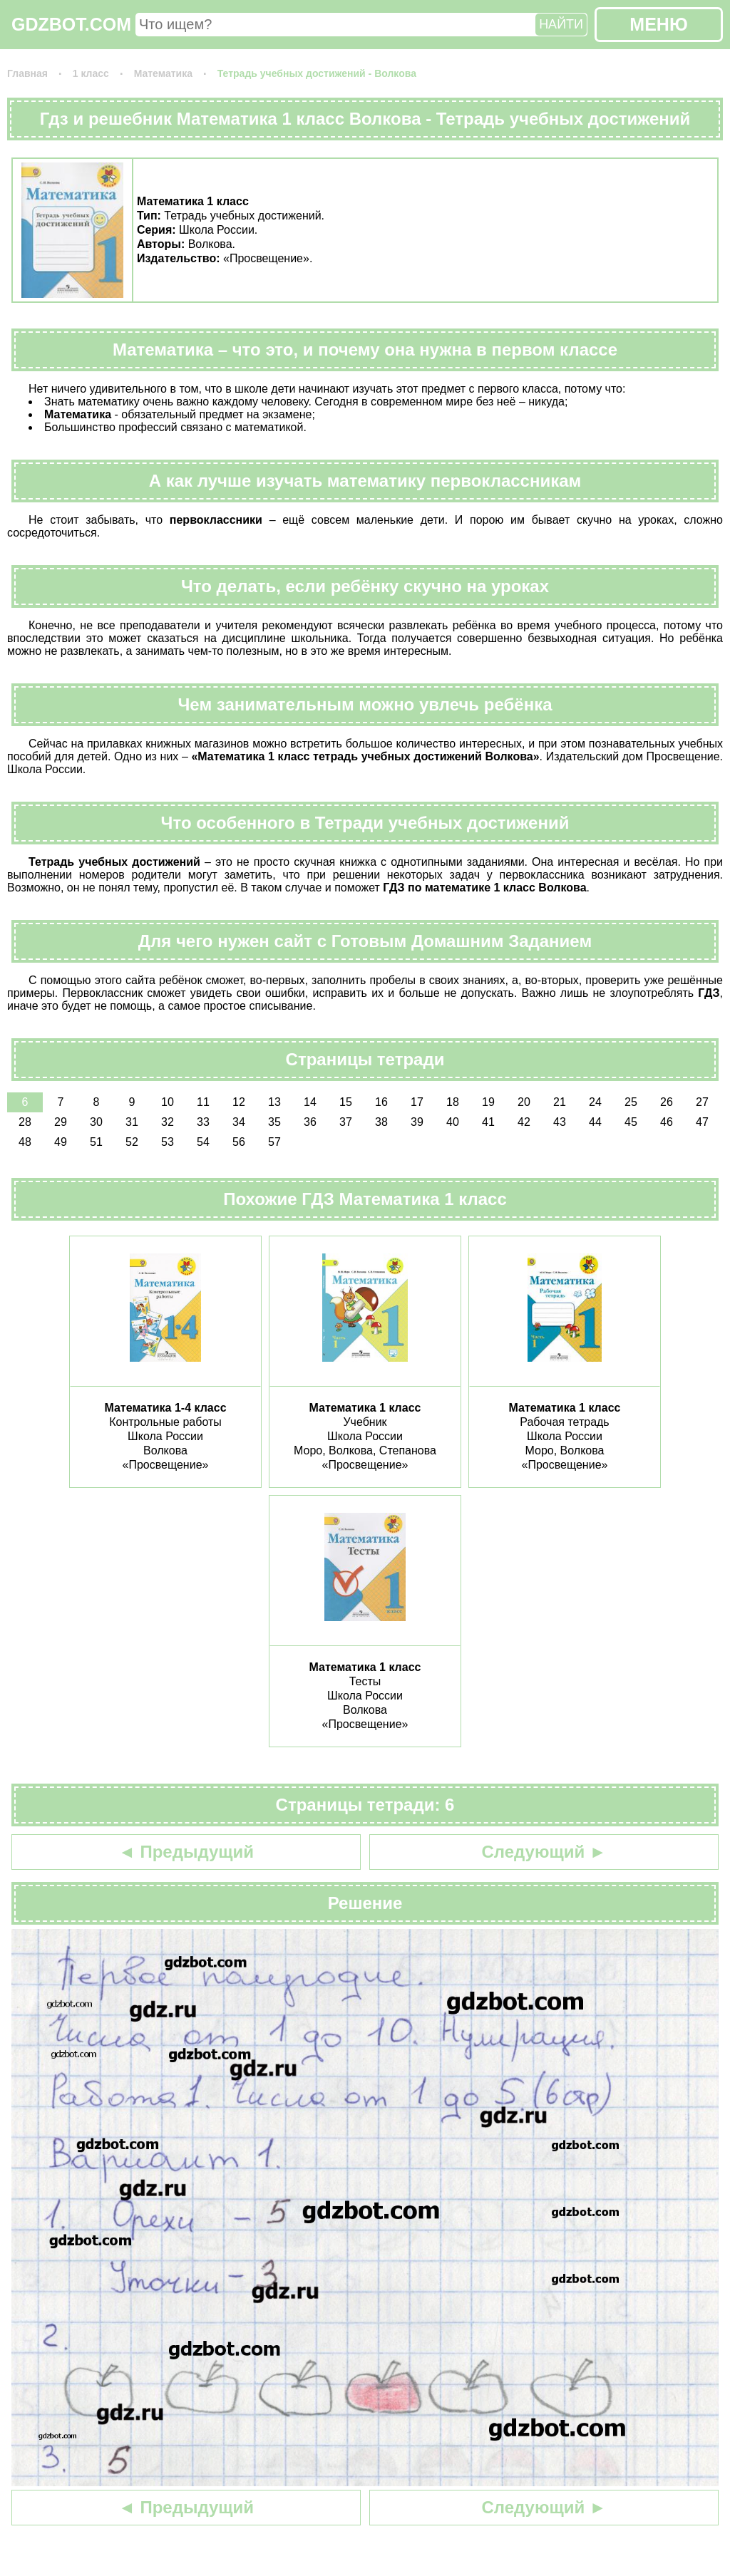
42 (524, 1122)
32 (167, 1122)
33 (203, 1122)
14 (310, 1102)
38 (381, 1122)
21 (559, 1102)
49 (60, 1142)
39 (417, 1122)
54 (203, 1142)
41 (488, 1122)
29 (60, 1122)
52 (131, 1142)
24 (595, 1102)
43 (559, 1122)
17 (417, 1102)
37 (345, 1122)
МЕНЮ (658, 24)
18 (452, 1102)
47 (702, 1122)
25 (630, 1102)
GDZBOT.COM (71, 24)
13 (274, 1102)
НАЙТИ (561, 24)
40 (452, 1122)
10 (167, 1102)
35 (274, 1122)
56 (238, 1142)
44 (595, 1122)
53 (167, 1142)
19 (488, 1102)
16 (381, 1102)
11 (203, 1102)
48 (25, 1142)
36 (310, 1122)
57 (274, 1142)
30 (96, 1122)
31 (131, 1122)
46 (666, 1122)
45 (630, 1122)
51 (96, 1142)
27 (702, 1102)
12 (238, 1102)
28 (25, 1122)
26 (666, 1102)
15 (345, 1102)
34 (238, 1122)
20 (524, 1102)
